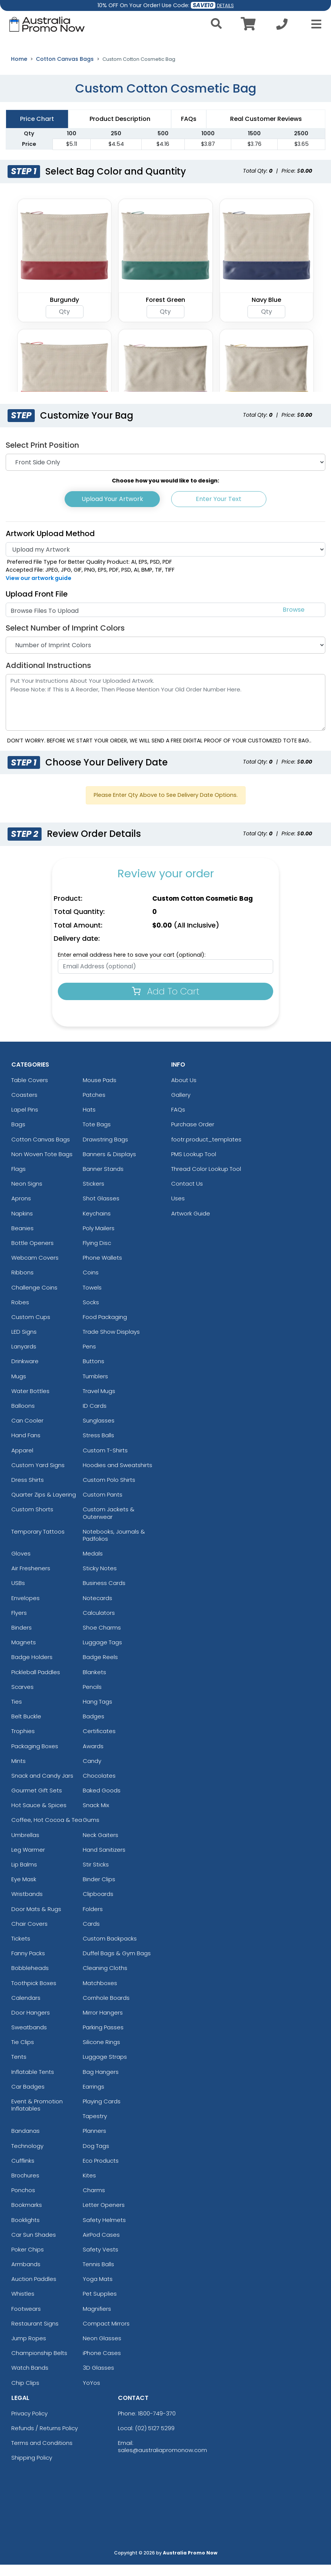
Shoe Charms (102, 1639)
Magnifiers (97, 2320)
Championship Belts (39, 2364)
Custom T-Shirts (105, 1461)
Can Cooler (27, 1432)
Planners (94, 2142)
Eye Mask (23, 1890)
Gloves (21, 1565)
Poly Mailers (98, 1239)
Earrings (93, 2097)
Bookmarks (26, 2216)
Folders (93, 1920)
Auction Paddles (33, 2290)
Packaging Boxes (34, 1757)
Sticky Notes (100, 1579)
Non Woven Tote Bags (42, 1165)
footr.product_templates (206, 1150)
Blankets (94, 1683)
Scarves (22, 1698)
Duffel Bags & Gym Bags (117, 1964)
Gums (91, 1831)
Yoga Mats (98, 2290)
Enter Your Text (218, 510)
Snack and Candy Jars (42, 1787)
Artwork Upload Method (50, 544)
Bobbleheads (30, 1979)
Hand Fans (25, 1446)
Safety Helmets (104, 2231)
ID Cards (95, 1417)
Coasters (24, 1106)
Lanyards (23, 1358)
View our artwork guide (38, 589)
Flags (18, 1180)
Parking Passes (103, 2039)
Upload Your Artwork (112, 510)
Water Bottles (30, 1402)
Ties (16, 1712)
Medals (93, 1565)
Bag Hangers (101, 2083)
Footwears (26, 2320)
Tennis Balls (98, 2275)
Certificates (99, 1742)
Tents (18, 2068)
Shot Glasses (101, 1210)
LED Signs (24, 1343)
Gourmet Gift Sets (36, 1802)
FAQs (178, 1121)
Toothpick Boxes (33, 1994)
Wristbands (27, 1905)
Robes (20, 1313)
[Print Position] (165, 473)
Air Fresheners (30, 1579)
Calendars (25, 2009)
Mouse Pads (99, 1091)
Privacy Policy (29, 2424)
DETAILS (225, 5)
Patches (94, 1106)
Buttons (93, 1372)
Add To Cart (166, 1002)
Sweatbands (29, 2039)
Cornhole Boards (106, 2009)
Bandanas (25, 2142)
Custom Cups (30, 1328)
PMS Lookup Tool (193, 1165)
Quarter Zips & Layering (43, 1506)
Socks (91, 1313)
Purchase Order (192, 1136)
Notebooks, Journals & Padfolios (114, 1546)
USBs (18, 1594)
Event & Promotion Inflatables (37, 2116)
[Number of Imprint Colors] (165, 656)
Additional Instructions (48, 676)
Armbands (25, 2275)
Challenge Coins (34, 1298)
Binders (21, 1639)
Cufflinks (22, 2172)
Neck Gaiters (100, 1846)
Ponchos (23, 2201)
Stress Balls (98, 1446)
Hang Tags (97, 1712)
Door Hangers (30, 2023)
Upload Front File (37, 605)
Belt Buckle (26, 1728)
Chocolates (99, 1787)
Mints (18, 1772)
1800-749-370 (157, 2424)
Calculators (99, 1624)
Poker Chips (27, 2260)
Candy (92, 1772)
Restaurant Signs (35, 2334)
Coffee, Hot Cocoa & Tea (46, 1831)
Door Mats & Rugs (36, 1920)
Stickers (93, 1195)
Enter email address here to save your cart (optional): (132, 966)
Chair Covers (29, 1935)
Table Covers (29, 1091)
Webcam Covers (35, 1269)
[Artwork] (165, 560)
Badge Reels (100, 1668)
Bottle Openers (32, 1254)
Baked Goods (102, 1802)
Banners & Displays (109, 1165)
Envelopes (25, 1609)
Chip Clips (25, 2394)
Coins (91, 1284)
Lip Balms (24, 1876)
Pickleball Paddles (35, 1683)
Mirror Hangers (103, 2023)
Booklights (25, 2231)
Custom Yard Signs (38, 1476)
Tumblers (95, 1387)
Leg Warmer (28, 1861)
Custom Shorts (32, 1521)
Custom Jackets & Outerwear (109, 1524)
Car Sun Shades (33, 2246)
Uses (178, 1210)
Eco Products (101, 2172)
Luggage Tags (102, 1654)
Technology (27, 2157)
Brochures (25, 2186)
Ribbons (22, 1284)
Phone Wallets (102, 1269)
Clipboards (98, 1905)
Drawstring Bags (105, 1150)
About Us (183, 1091)
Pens (89, 1358)
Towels (92, 1298)
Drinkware (25, 1372)
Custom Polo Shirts (109, 1491)
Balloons (23, 1417)
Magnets (23, 1654)
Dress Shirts (27, 1491)
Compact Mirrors (106, 2334)
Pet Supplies (100, 2305)
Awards (93, 1757)
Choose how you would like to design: (165, 491)
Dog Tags (96, 2157)
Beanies (22, 1239)
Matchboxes (100, 1994)
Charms (94, 2201)
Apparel (22, 1461)
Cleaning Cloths (105, 1979)
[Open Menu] (314, 24)
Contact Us (187, 1195)
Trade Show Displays (111, 1343)
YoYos (91, 2394)
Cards (91, 1935)
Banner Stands (103, 1180)
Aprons (21, 1210)
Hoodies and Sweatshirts (117, 1476)
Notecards (97, 1609)
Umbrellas (25, 1846)
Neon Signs (26, 1195)
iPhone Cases (102, 2364)
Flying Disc (97, 1254)
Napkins (22, 1224)
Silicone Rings (101, 2053)
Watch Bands (29, 2379)
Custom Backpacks (110, 1949)
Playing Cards (102, 2113)
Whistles (22, 2305)
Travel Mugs (99, 1402)
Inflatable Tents (32, 2083)
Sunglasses (98, 1432)
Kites (89, 2186)
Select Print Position (42, 456)
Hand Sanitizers (104, 1861)
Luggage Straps (105, 2068)
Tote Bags (97, 1136)
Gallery (180, 1106)
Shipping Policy (31, 2469)
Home (19, 70)
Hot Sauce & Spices (39, 1816)
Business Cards (104, 1594)
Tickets (20, 1949)
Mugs (18, 1387)
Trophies (23, 1742)
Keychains (97, 1224)
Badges (93, 1728)
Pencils (92, 1698)
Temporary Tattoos (38, 1542)
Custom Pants (102, 1506)
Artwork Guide (190, 1224)
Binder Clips (99, 1890)
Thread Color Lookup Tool (206, 1180)
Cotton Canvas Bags (65, 70)
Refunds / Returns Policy (44, 2439)
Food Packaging (105, 1328)
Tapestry (95, 2127)
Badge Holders (32, 1668)
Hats (89, 1121)
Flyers (19, 1624)
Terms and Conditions (42, 2454)
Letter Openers (104, 2216)
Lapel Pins (24, 1121)
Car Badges (28, 2097)
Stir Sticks (96, 1876)
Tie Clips (22, 2053)
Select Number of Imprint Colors (65, 639)
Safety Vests (100, 2260)
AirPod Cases (101, 2246)
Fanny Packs (28, 1964)
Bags (18, 1136)
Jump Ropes (28, 2349)
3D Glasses (98, 2379)
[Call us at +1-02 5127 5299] (282, 26)
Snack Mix (96, 1816)
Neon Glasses (102, 2349)
